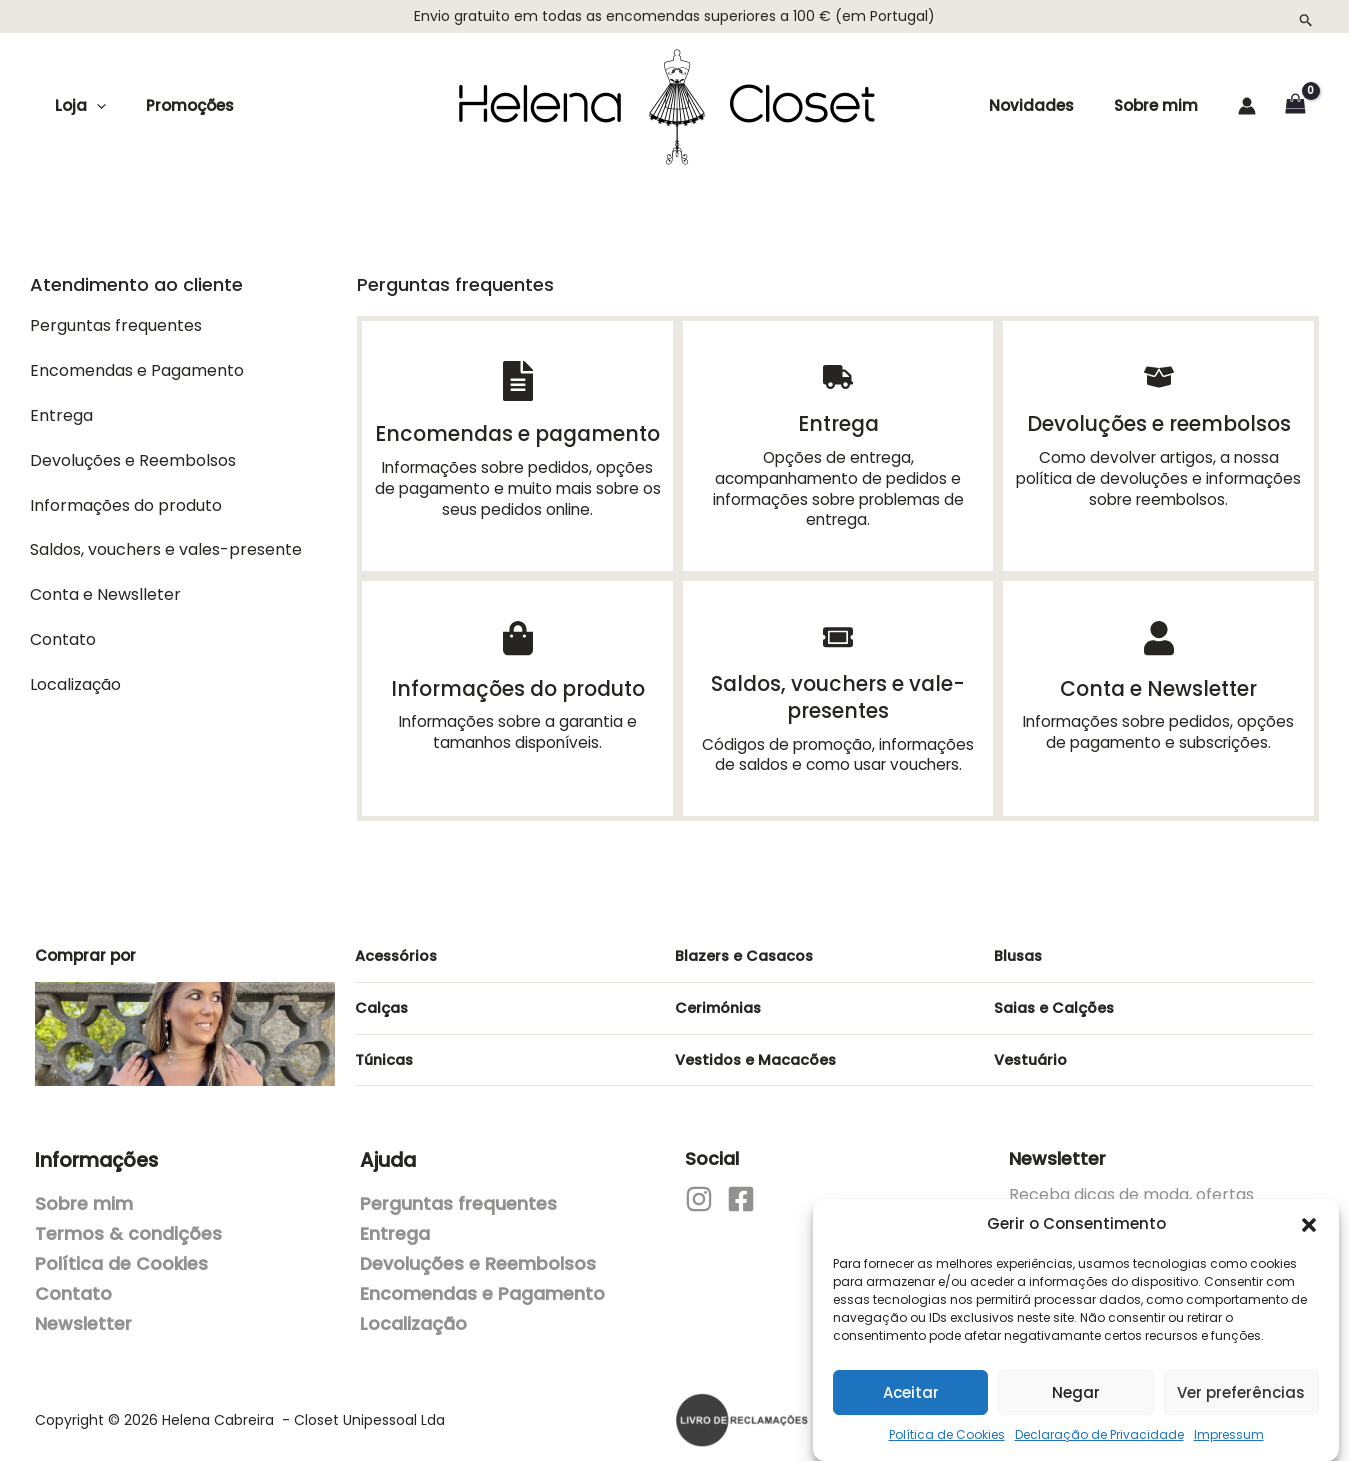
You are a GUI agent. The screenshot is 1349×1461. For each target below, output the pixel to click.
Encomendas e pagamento (518, 432)
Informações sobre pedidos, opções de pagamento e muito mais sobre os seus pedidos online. (517, 485)
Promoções (175, 105)
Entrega (838, 422)
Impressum (1229, 1424)
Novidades (1055, 105)
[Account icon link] (1247, 106)
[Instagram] (699, 1189)
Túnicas (386, 1049)
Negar (1076, 1382)
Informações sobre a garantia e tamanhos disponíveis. (517, 726)
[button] (1309, 1215)
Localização (413, 1314)
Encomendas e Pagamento (482, 1284)
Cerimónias (720, 997)
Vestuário (1032, 1049)
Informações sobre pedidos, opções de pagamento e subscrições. (1158, 726)
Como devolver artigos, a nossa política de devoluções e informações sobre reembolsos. (1159, 475)
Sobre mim (1158, 105)
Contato (73, 1284)
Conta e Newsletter (1158, 683)
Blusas (1020, 945)
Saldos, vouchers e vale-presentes (838, 691)
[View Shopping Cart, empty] (1295, 105)
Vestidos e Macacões (758, 1049)
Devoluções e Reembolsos (478, 1254)
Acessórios (397, 945)
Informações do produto (517, 683)
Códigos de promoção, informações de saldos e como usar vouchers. (838, 745)
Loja (75, 105)
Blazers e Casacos (747, 945)
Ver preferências (1241, 1382)
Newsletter (83, 1314)
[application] (91, 105)
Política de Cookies (947, 1424)
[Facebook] (741, 1189)
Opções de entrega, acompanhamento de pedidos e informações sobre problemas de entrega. (838, 485)
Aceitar (911, 1382)
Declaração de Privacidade (1099, 1424)
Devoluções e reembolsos (1158, 422)
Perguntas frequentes (458, 1194)
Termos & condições (128, 1224)
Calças (383, 997)
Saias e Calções (1056, 997)
